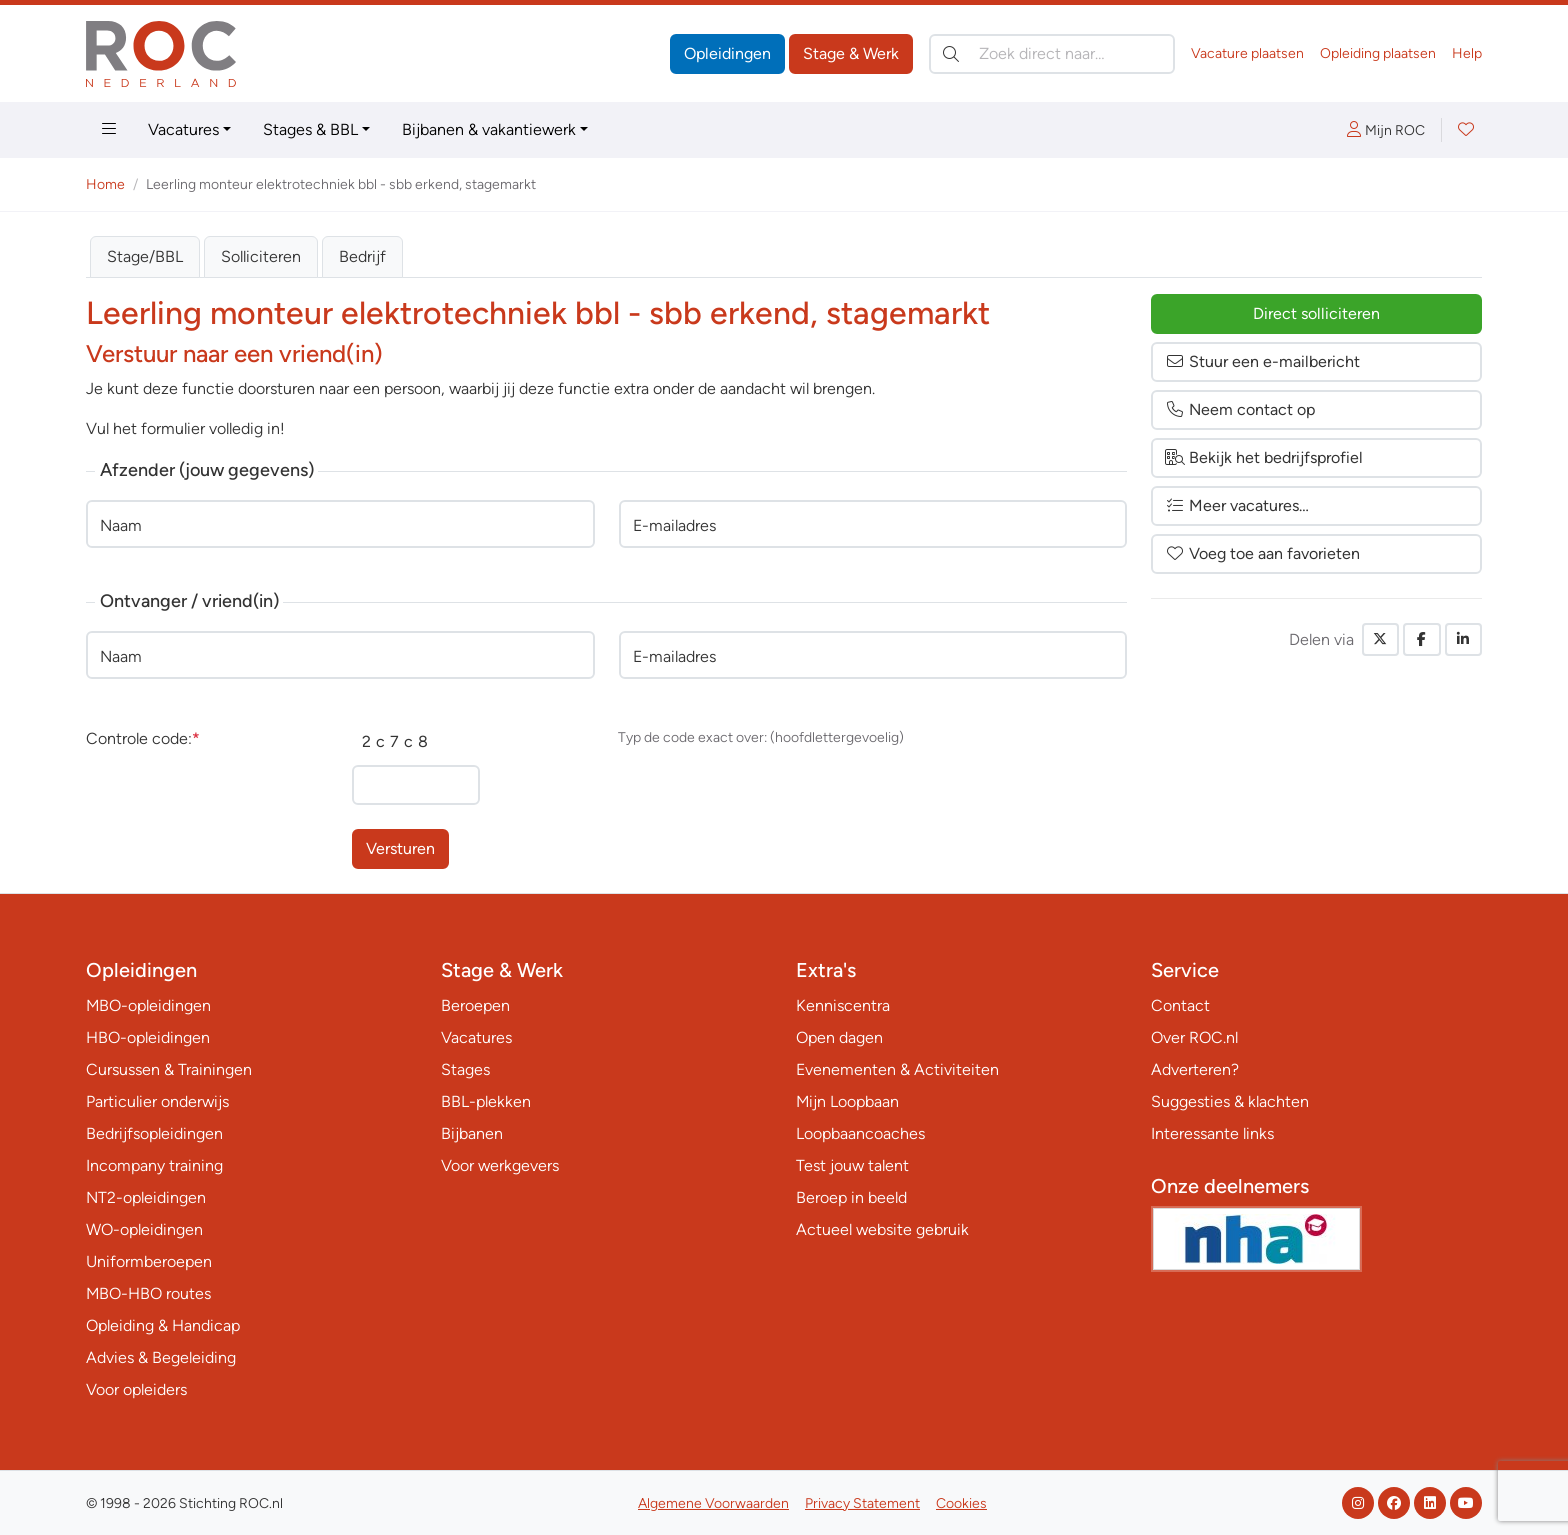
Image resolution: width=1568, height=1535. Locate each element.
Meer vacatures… (1237, 505)
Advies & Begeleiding (161, 1357)
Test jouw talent (852, 1165)
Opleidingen (727, 53)
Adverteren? (1195, 1069)
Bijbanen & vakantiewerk (489, 129)
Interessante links (1212, 1133)
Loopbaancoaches (860, 1133)
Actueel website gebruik (882, 1229)
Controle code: (143, 738)
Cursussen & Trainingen (169, 1069)
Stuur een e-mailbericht (1262, 361)
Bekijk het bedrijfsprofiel (1264, 457)
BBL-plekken (486, 1101)
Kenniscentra (843, 1005)
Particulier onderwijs (157, 1101)
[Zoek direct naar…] (1052, 54)
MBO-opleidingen (148, 1005)
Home (105, 184)
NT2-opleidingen (146, 1197)
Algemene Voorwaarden (713, 1503)
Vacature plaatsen (1247, 53)
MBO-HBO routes (148, 1293)
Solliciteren (261, 256)
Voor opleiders (136, 1389)
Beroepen (475, 1005)
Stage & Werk (851, 53)
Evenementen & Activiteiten (897, 1069)
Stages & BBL (310, 129)
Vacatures (183, 129)
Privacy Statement (862, 1503)
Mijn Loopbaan (847, 1101)
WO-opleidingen (144, 1229)
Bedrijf (362, 256)
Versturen (400, 848)
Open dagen (839, 1037)
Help (1467, 53)
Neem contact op (1240, 409)
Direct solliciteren (1316, 313)
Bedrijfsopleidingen (154, 1133)
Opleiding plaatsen (1378, 53)
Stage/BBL (145, 256)
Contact (1180, 1005)
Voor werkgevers (500, 1165)
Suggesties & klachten (1230, 1101)
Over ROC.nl (1194, 1037)
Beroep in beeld (851, 1197)
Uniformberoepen (149, 1261)
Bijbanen (472, 1133)
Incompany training (154, 1165)
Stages (465, 1069)
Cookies (961, 1503)
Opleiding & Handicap (163, 1325)
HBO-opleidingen (148, 1037)
